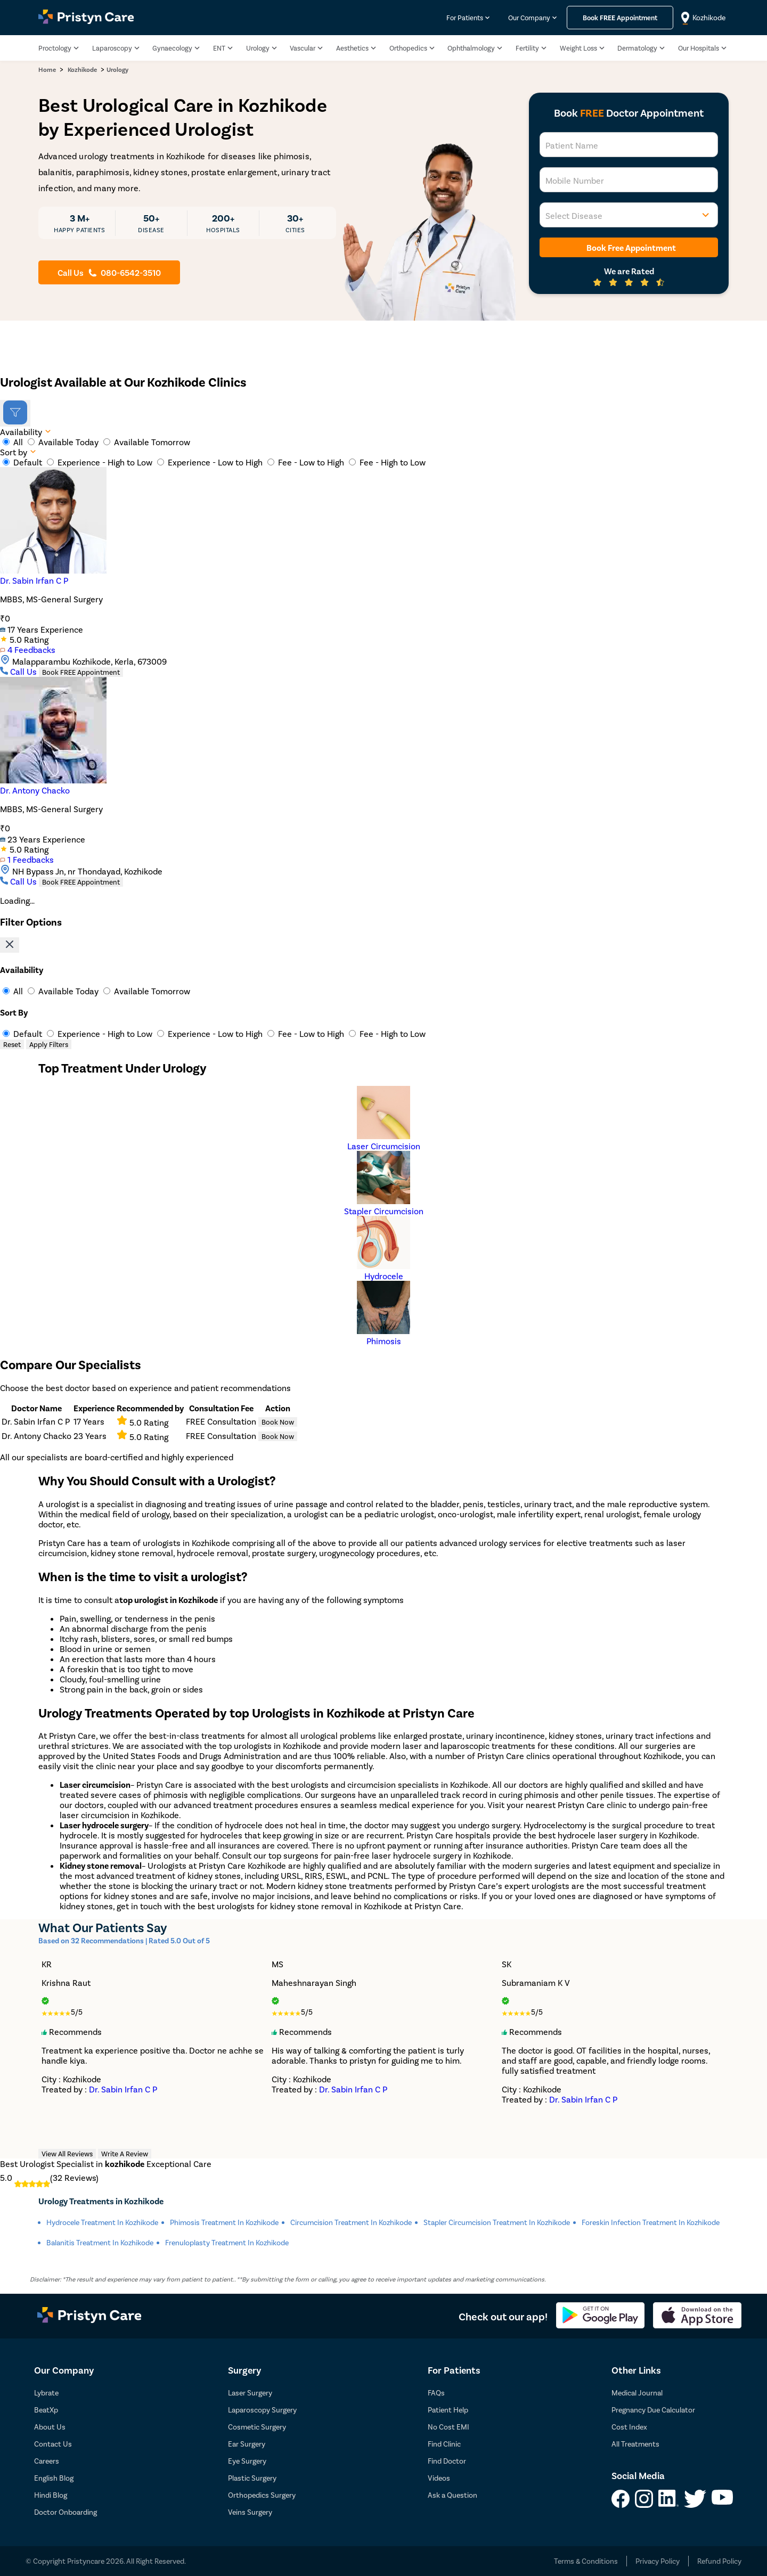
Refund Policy (719, 2560)
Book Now (278, 1422)
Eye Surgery (247, 2460)
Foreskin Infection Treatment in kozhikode (651, 2222)
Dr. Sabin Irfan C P (34, 580)
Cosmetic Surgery (257, 2426)
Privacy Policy (657, 2560)
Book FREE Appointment (81, 672)
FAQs (436, 2392)
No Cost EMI (448, 2426)
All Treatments (635, 2443)
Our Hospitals (698, 48)
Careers (46, 2460)
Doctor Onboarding (65, 2511)
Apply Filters (48, 1044)
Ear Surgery (246, 2443)
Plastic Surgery (252, 2477)
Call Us (19, 671)
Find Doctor (447, 2460)
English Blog (54, 2477)
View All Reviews (67, 2153)
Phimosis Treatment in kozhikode (224, 2222)
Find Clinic (444, 2443)
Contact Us (53, 2443)
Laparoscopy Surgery (262, 2409)
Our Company (529, 18)
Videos (439, 2477)
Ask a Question (452, 2494)
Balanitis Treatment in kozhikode (99, 2242)
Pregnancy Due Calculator (653, 2409)
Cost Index (629, 2426)
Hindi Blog (50, 2494)
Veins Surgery (250, 2511)
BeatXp (46, 2409)
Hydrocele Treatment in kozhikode (102, 2222)
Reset (12, 1044)
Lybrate (46, 2392)
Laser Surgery (250, 2392)
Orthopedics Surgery (262, 2494)
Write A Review (124, 2153)
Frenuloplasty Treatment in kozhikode (227, 2242)
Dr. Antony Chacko (35, 790)
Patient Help (448, 2409)
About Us (50, 2426)
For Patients (464, 18)
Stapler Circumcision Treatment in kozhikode (496, 2222)
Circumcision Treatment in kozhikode (351, 2222)
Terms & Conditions (586, 2560)
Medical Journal (637, 2392)
